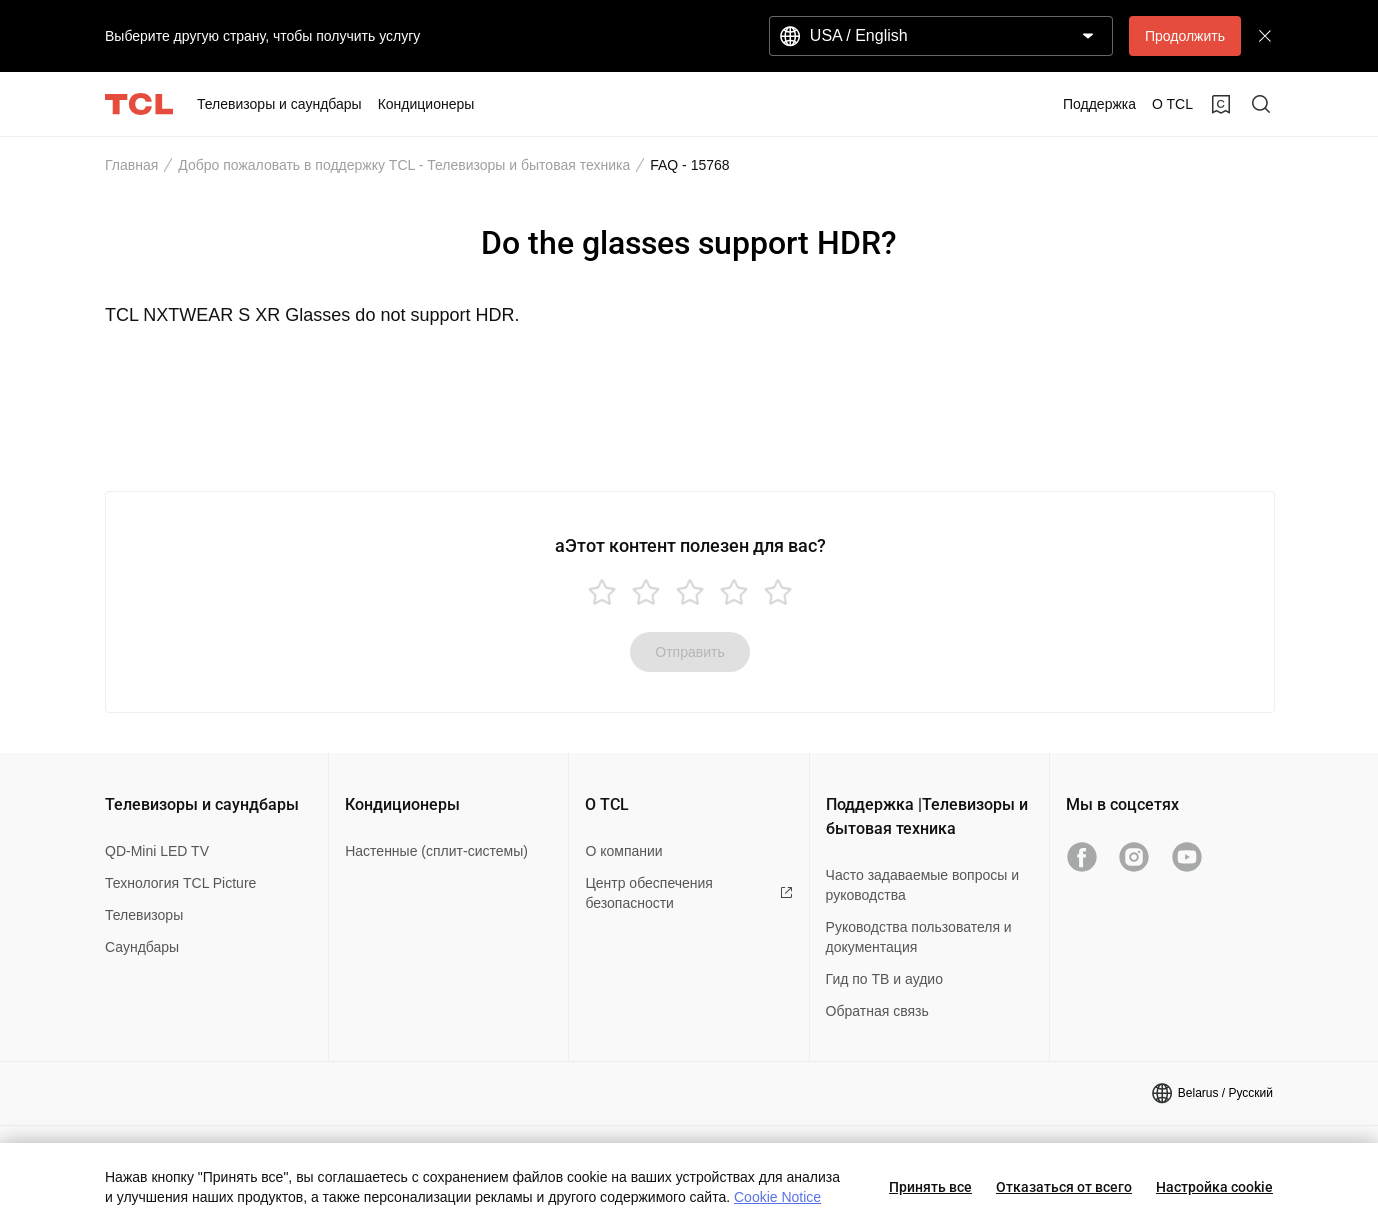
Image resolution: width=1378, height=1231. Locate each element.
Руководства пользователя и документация (919, 937)
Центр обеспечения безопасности (688, 893)
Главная (131, 165)
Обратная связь (877, 1011)
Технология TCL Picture (180, 883)
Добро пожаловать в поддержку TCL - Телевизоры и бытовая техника (404, 165)
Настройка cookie (1214, 1187)
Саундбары (142, 947)
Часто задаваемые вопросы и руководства (922, 885)
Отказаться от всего (1064, 1187)
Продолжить (1185, 36)
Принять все (930, 1187)
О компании (623, 851)
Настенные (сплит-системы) (436, 851)
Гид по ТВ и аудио (884, 979)
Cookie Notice (777, 1197)
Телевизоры (144, 915)
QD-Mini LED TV (157, 851)
